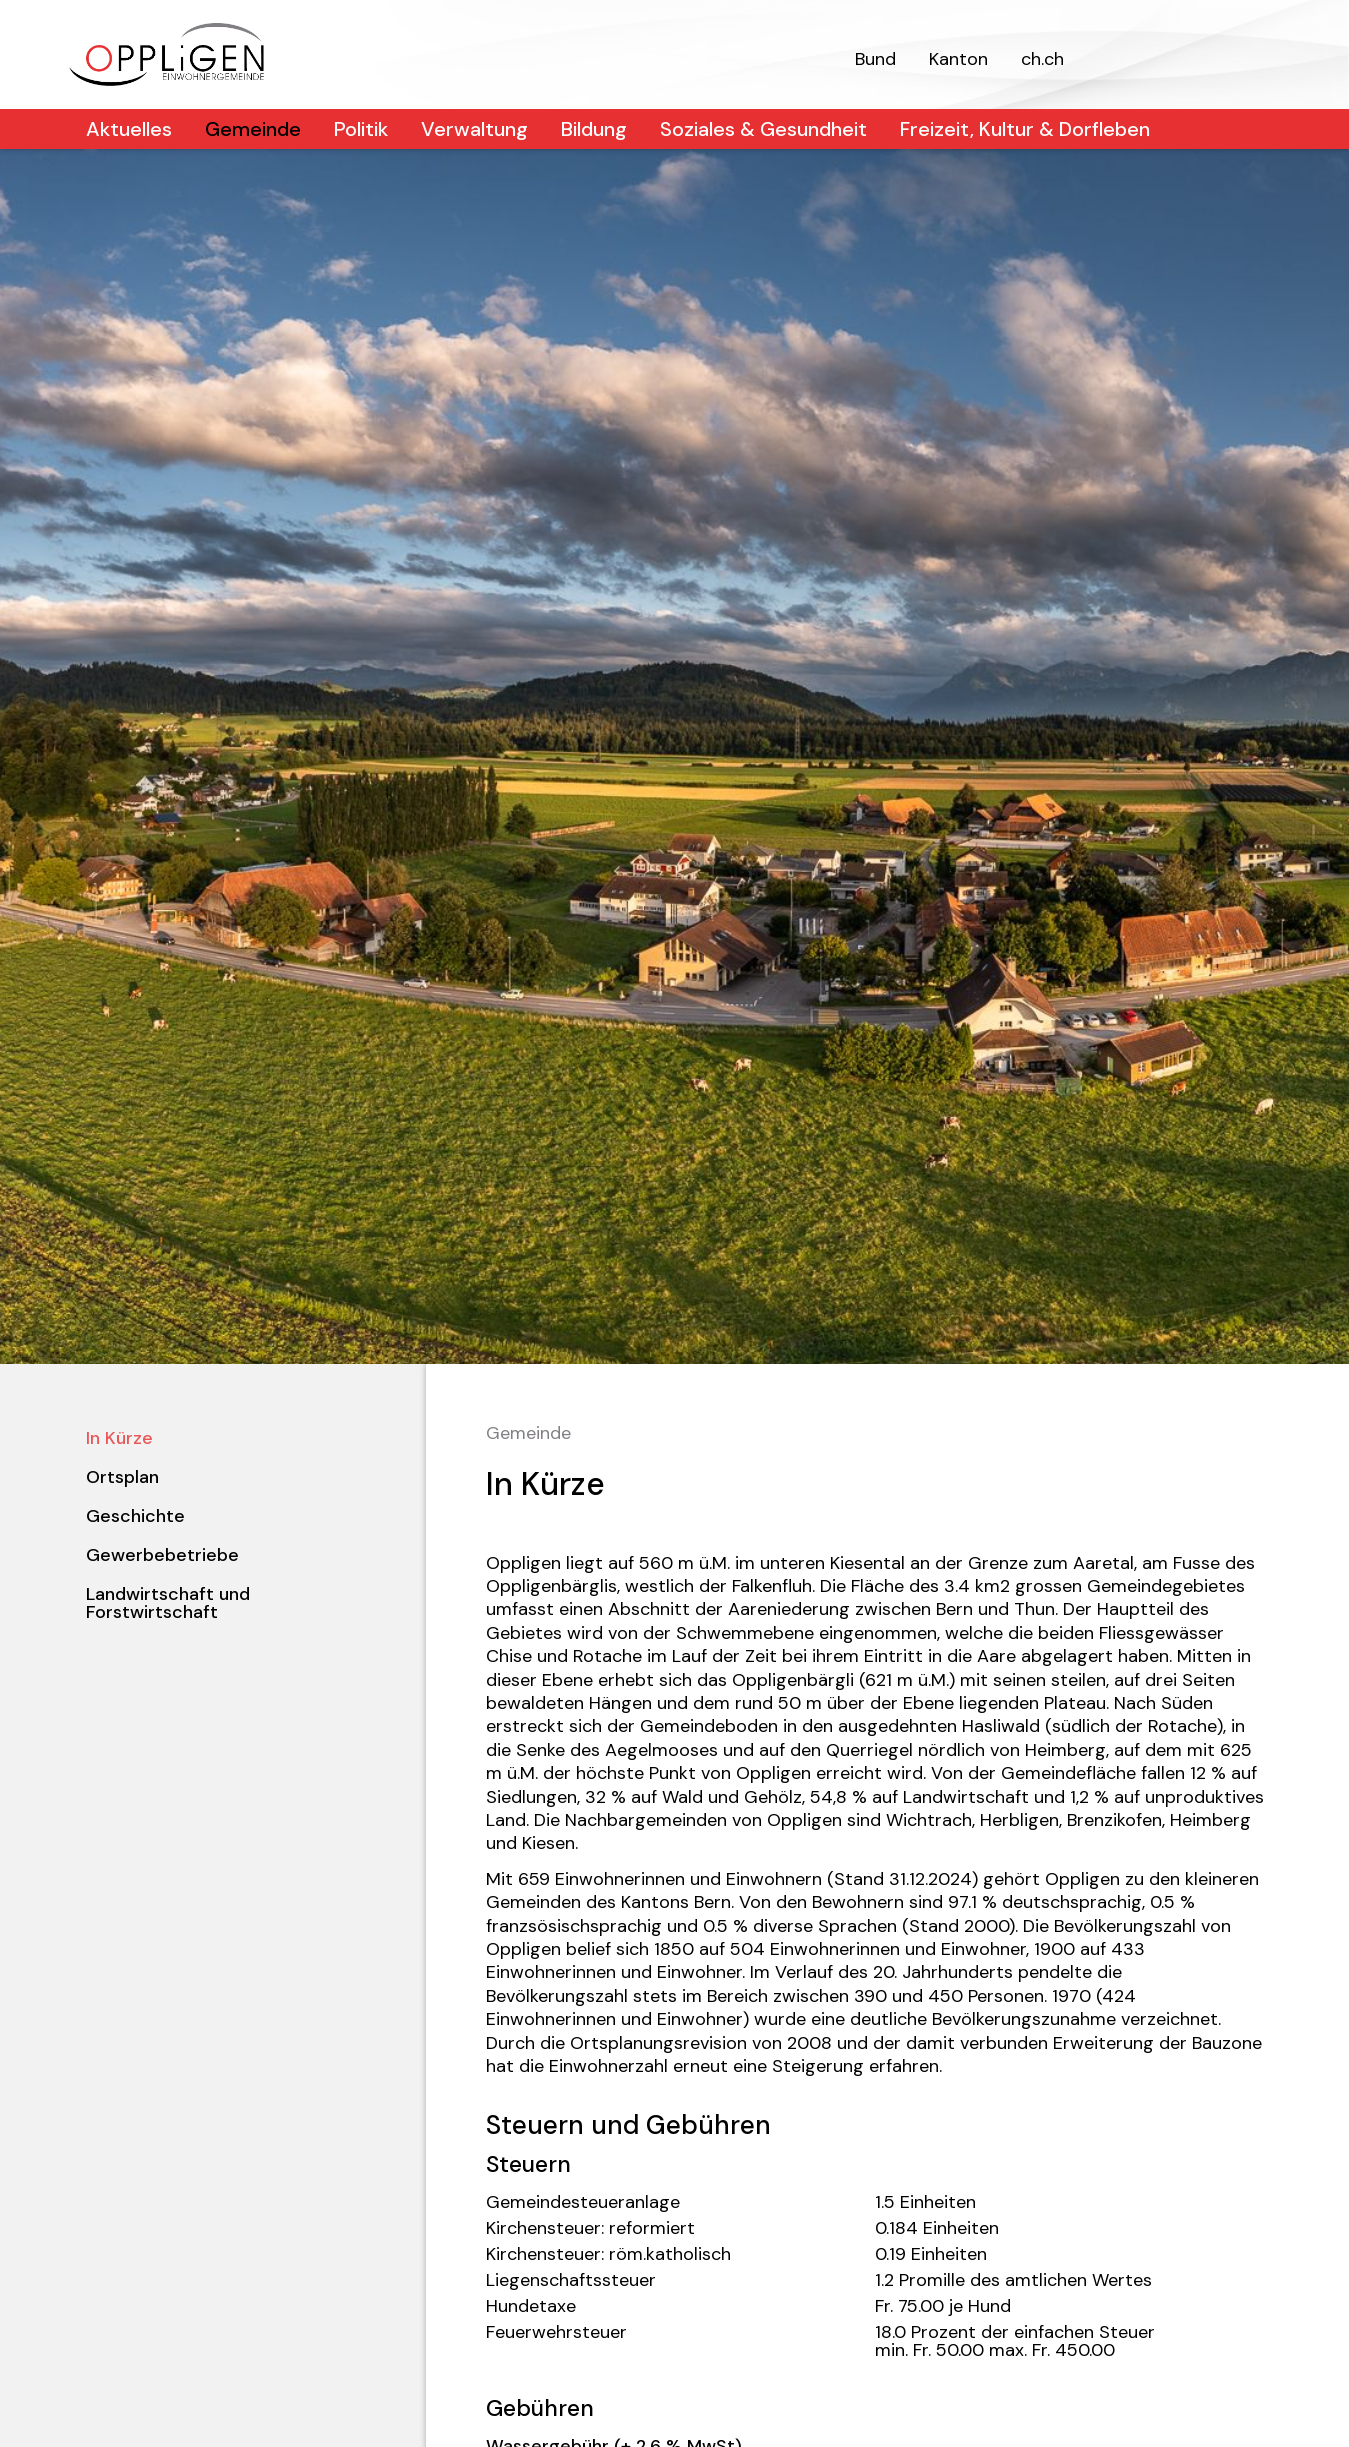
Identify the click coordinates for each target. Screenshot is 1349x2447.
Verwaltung (474, 129)
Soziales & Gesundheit (763, 129)
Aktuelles (129, 129)
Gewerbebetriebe (162, 1555)
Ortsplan (122, 1477)
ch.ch (1042, 59)
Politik (361, 129)
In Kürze (119, 1438)
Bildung (594, 129)
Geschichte (135, 1516)
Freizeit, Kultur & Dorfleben (1025, 129)
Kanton (958, 59)
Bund (875, 59)
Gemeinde (253, 129)
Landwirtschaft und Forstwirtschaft (168, 1603)
